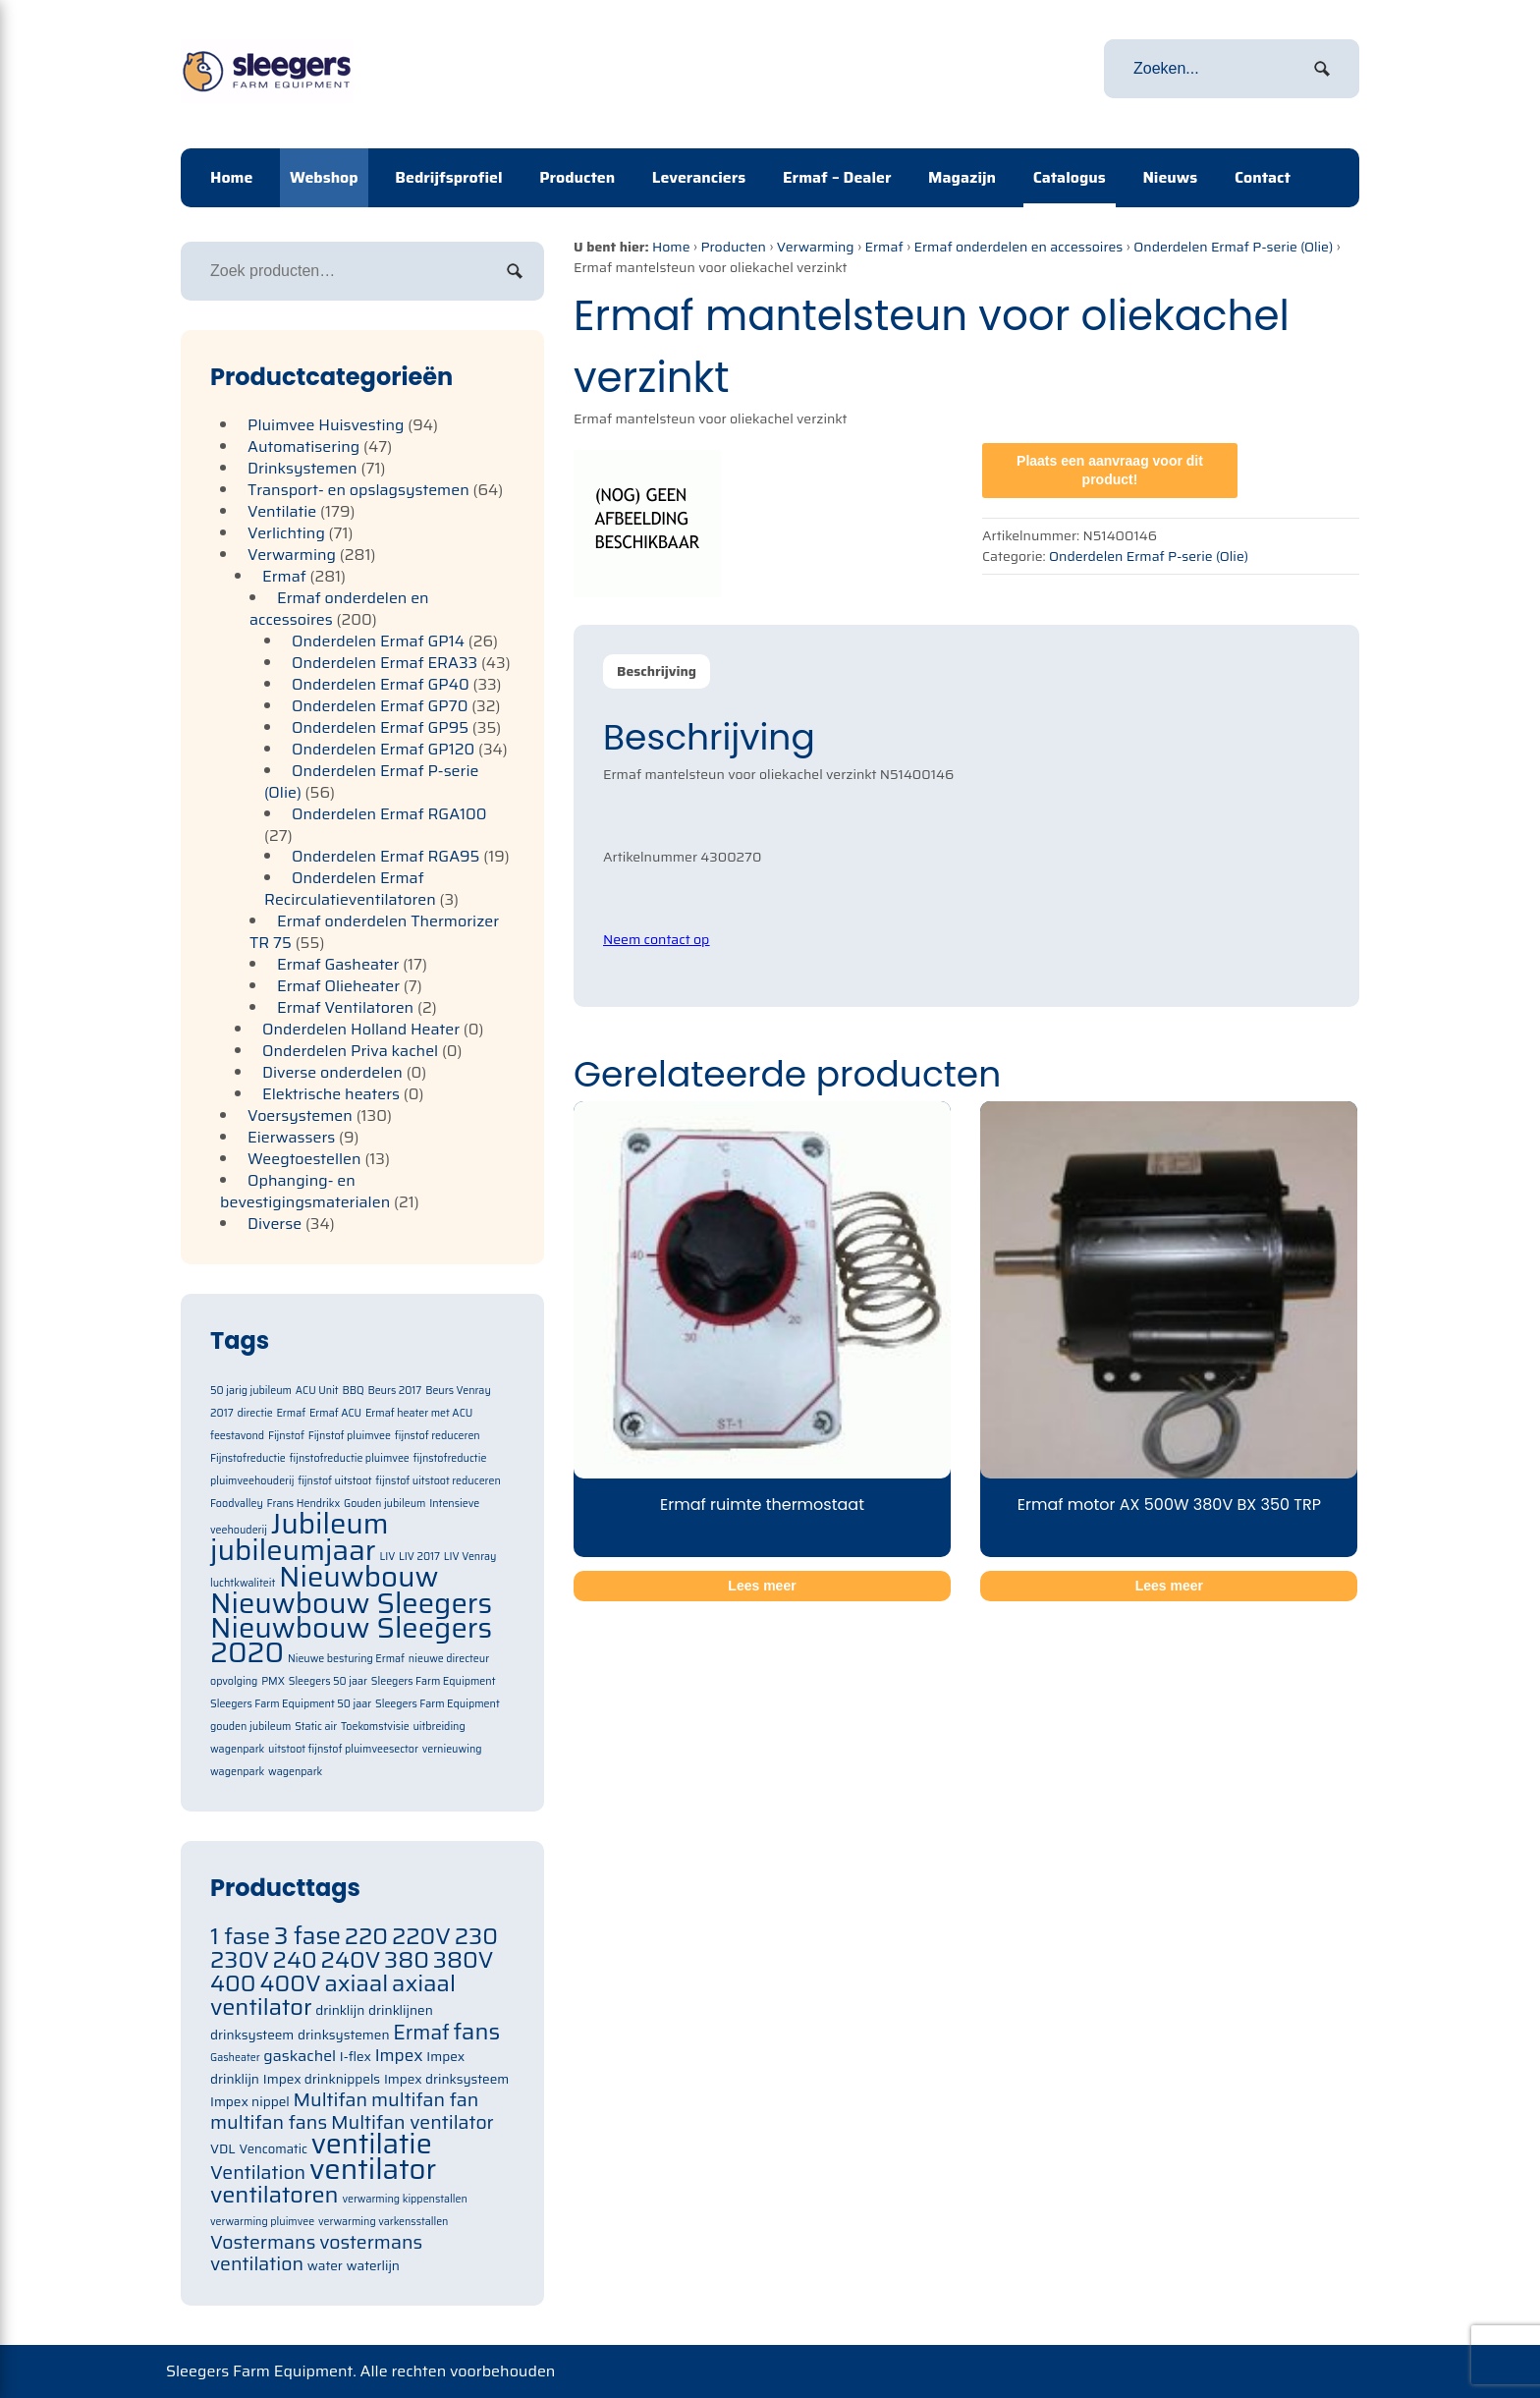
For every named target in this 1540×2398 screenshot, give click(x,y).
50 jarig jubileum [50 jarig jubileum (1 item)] (251, 1390)
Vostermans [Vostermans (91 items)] (262, 2242)
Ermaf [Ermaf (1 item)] (290, 1413)
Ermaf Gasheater (338, 964)
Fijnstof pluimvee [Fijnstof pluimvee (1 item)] (349, 1435)
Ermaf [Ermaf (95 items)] (421, 2032)
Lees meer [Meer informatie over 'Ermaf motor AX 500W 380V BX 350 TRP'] (1169, 1585)
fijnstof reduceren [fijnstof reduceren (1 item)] (437, 1435)
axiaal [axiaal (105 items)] (356, 1983)
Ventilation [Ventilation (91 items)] (257, 2172)
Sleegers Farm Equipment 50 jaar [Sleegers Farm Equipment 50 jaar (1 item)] (290, 1704)
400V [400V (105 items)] (289, 1983)
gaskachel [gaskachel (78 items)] (299, 2055)
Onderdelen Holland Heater (361, 1029)
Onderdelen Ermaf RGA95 (386, 856)
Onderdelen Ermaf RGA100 (389, 814)
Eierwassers (291, 1137)
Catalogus (1069, 177)
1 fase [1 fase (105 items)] (240, 1936)
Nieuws (1169, 177)
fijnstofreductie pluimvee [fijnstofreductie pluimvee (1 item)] (350, 1458)
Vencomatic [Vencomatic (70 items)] (273, 2149)
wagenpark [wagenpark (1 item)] (295, 1771)
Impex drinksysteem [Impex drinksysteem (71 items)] (446, 2079)
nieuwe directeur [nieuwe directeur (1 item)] (449, 1658)
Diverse (275, 1223)
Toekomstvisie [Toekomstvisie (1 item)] (375, 1726)
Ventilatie (282, 511)
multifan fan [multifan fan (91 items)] (425, 2100)
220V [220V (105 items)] (421, 1936)
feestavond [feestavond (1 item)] (237, 1435)
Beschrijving (656, 671)
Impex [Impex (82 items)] (399, 2055)
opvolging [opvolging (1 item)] (233, 1681)
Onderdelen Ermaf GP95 (380, 727)
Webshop (324, 177)
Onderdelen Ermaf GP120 (383, 749)
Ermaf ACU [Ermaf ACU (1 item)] (335, 1413)
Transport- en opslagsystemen (358, 489)
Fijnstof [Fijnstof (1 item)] (286, 1435)
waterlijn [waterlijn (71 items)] (373, 2266)
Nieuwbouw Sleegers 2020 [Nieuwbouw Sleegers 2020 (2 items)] (351, 1640)
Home (231, 177)
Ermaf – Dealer (837, 177)
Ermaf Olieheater (338, 986)
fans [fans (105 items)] (477, 2031)
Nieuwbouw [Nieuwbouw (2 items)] (359, 1576)
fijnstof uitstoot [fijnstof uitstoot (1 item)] (334, 1481)
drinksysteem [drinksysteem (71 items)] (252, 2035)
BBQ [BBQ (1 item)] (352, 1390)
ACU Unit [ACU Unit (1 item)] (317, 1390)
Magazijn (962, 177)
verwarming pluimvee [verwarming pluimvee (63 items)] (262, 2221)
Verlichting (286, 533)
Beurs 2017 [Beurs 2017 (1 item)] (394, 1390)
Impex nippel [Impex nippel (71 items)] (250, 2101)
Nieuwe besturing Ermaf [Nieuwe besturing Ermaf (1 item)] (346, 1658)
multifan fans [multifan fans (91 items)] (268, 2122)
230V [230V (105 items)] (239, 1959)
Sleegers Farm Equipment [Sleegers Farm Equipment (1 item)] (433, 1681)
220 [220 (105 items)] (366, 1936)
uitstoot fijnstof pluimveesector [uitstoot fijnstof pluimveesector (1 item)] (343, 1749)
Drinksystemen (303, 468)
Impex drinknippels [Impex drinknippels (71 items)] (321, 2079)
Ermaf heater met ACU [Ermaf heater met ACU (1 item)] (418, 1413)
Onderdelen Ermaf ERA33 (384, 662)
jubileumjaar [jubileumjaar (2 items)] (293, 1550)
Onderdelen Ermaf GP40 (380, 684)
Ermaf (883, 246)
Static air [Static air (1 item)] (316, 1726)
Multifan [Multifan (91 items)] (330, 2100)
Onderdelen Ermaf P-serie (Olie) (1233, 246)
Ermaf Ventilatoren (345, 1007)
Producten (577, 177)
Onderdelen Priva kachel (350, 1050)
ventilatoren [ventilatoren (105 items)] (274, 2194)
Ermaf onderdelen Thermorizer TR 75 (374, 932)
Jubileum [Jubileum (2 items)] (330, 1523)
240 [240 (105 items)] (295, 1959)
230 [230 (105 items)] (476, 1936)
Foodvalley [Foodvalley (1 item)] (236, 1503)
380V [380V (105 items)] (463, 1959)
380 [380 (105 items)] (406, 1959)
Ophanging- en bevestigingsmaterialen (305, 1191)
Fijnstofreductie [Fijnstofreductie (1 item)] (248, 1458)
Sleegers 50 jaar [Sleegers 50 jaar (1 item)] (328, 1681)
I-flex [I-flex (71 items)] (355, 2056)
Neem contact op (656, 939)
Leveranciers (698, 177)
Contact (1263, 177)
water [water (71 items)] (325, 2266)
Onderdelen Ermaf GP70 (380, 706)
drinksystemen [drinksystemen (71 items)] (343, 2035)
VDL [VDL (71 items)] (223, 2149)
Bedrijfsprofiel (448, 177)
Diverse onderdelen (332, 1072)
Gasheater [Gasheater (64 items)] (235, 2057)
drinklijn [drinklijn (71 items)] (339, 2010)
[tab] (656, 671)
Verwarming (815, 246)
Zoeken (514, 271)
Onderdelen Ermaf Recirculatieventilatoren (350, 888)
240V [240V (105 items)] (351, 1959)
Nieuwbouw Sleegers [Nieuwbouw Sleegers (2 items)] (351, 1603)
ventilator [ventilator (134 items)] (372, 2169)
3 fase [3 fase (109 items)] (307, 1936)
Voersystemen (300, 1115)
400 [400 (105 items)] (233, 1983)
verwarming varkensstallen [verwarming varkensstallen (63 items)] (383, 2221)
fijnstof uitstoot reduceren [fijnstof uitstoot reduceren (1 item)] (437, 1481)
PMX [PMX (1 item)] (273, 1681)
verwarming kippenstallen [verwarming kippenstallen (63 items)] (404, 2199)
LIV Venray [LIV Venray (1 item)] (470, 1556)
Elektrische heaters (331, 1094)
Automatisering (303, 446)
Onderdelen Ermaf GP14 (378, 641)
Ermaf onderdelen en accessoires (1018, 246)
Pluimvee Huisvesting (326, 425)
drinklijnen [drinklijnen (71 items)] (400, 2010)
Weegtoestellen (304, 1158)
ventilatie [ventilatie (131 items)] (371, 2143)
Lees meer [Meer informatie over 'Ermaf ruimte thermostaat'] (762, 1585)
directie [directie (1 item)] (254, 1413)
